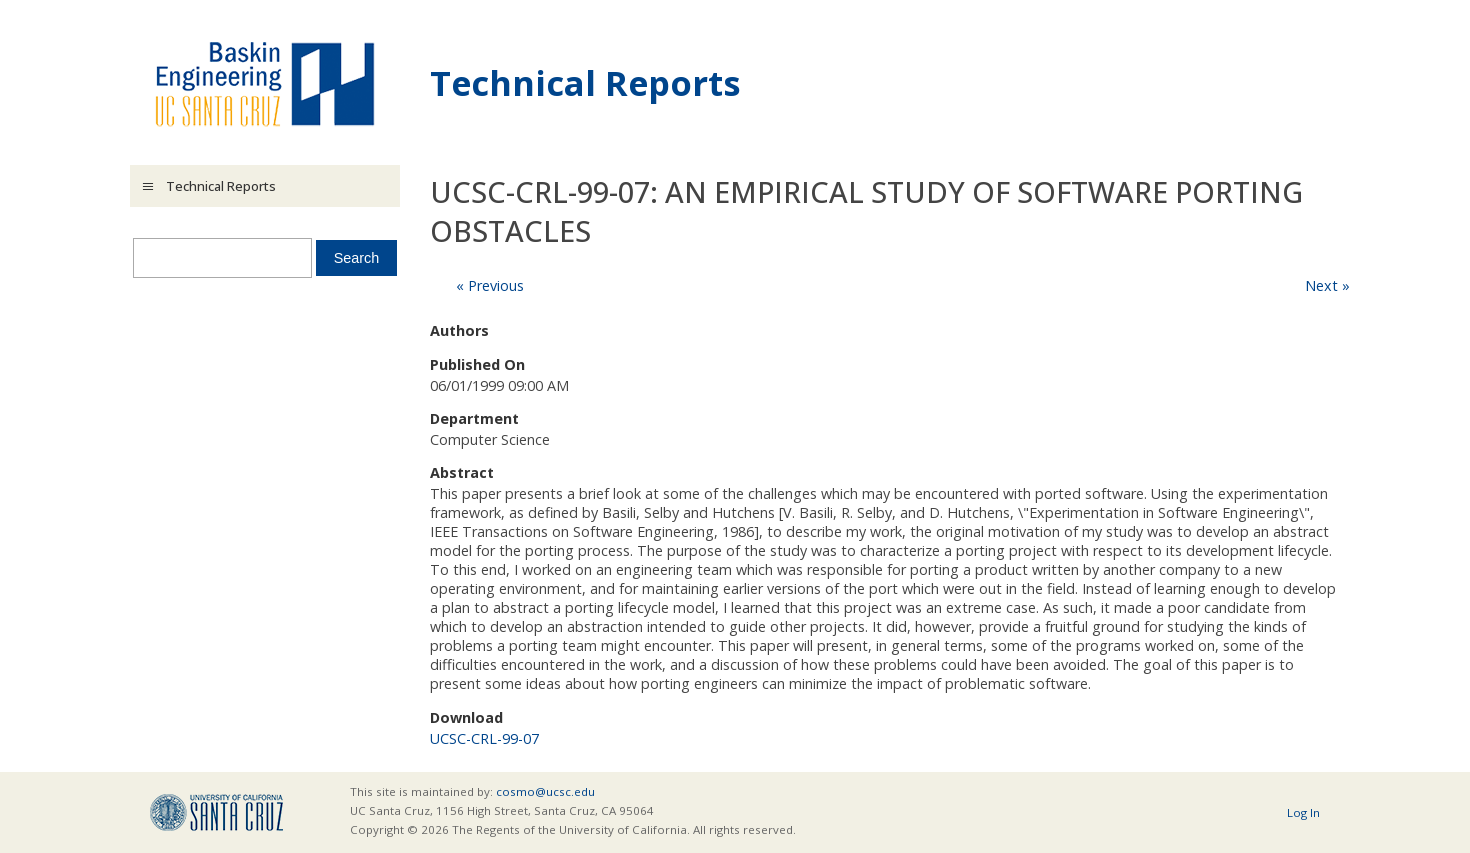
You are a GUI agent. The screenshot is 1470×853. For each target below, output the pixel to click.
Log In (1303, 812)
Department (474, 418)
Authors (459, 330)
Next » (1327, 285)
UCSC (216, 812)
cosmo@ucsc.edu (545, 791)
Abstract (462, 472)
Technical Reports (585, 82)
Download (466, 717)
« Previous (490, 285)
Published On (477, 364)
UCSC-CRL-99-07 (484, 738)
